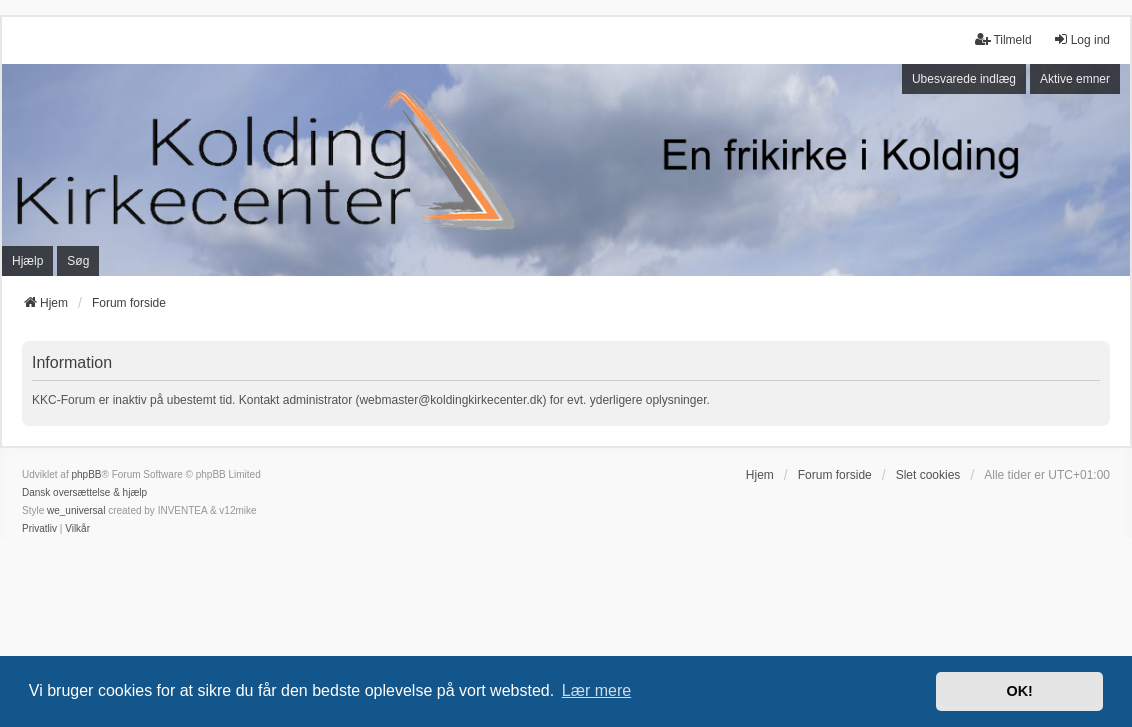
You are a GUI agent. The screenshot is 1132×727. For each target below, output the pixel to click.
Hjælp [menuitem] (27, 261)
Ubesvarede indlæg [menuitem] (964, 79)
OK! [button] (1019, 691)
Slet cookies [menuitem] (928, 475)
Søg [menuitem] (78, 261)
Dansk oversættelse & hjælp (84, 492)
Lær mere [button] (596, 690)
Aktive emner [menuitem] (1075, 79)
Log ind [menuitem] (1081, 39)
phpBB (86, 474)
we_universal (76, 510)
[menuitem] (39, 529)
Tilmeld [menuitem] (1003, 39)
